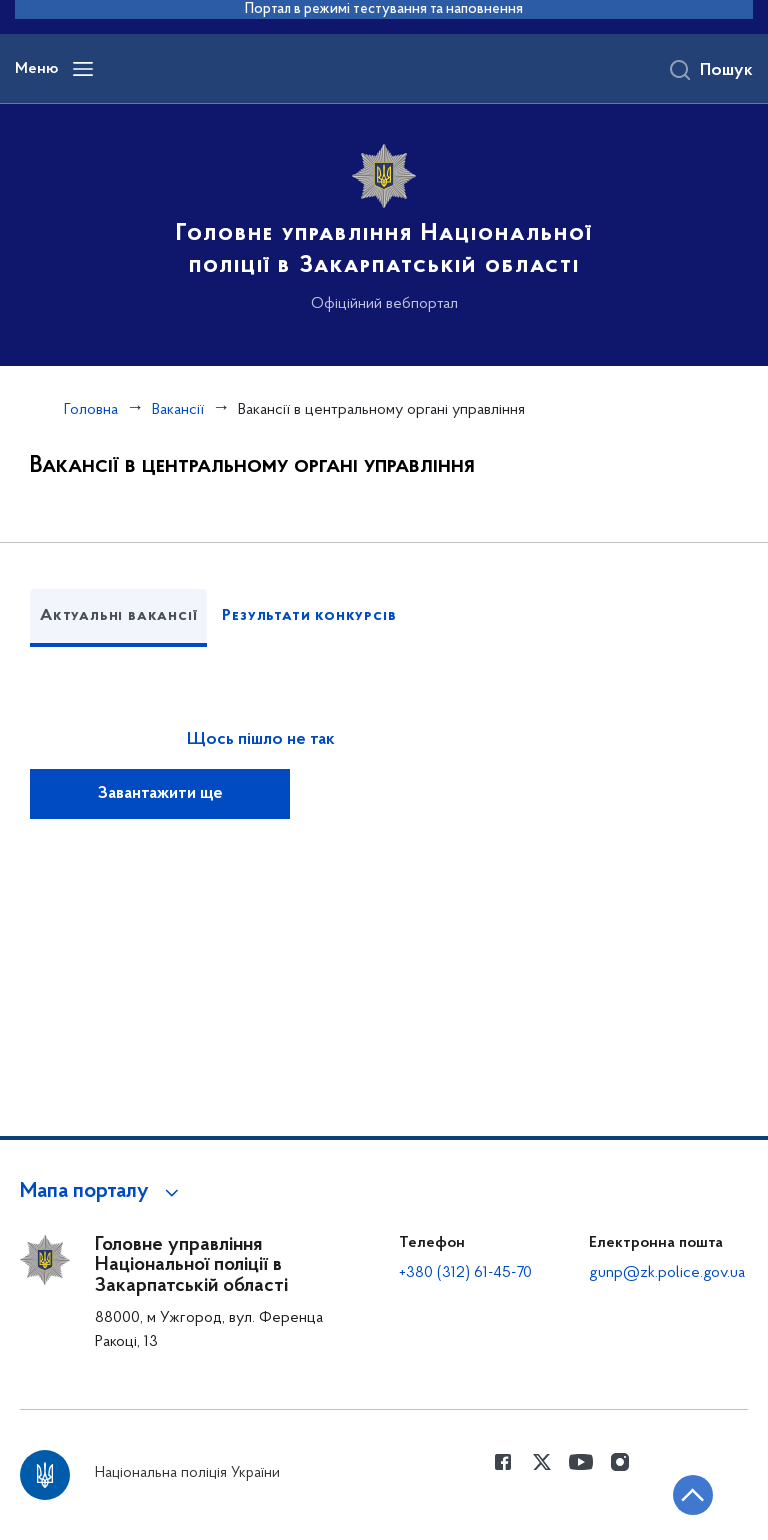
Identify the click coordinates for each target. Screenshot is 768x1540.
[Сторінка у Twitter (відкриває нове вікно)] (542, 1462)
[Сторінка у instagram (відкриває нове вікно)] (620, 1462)
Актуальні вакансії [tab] (118, 616)
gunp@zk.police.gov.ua (667, 1273)
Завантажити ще (160, 794)
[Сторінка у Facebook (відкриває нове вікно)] (503, 1462)
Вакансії (178, 410)
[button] (102, 1192)
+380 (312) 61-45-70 (465, 1273)
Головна (91, 410)
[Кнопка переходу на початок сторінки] (693, 1495)
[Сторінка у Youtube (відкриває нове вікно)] (581, 1462)
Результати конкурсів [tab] (309, 616)
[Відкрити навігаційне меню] (83, 69)
